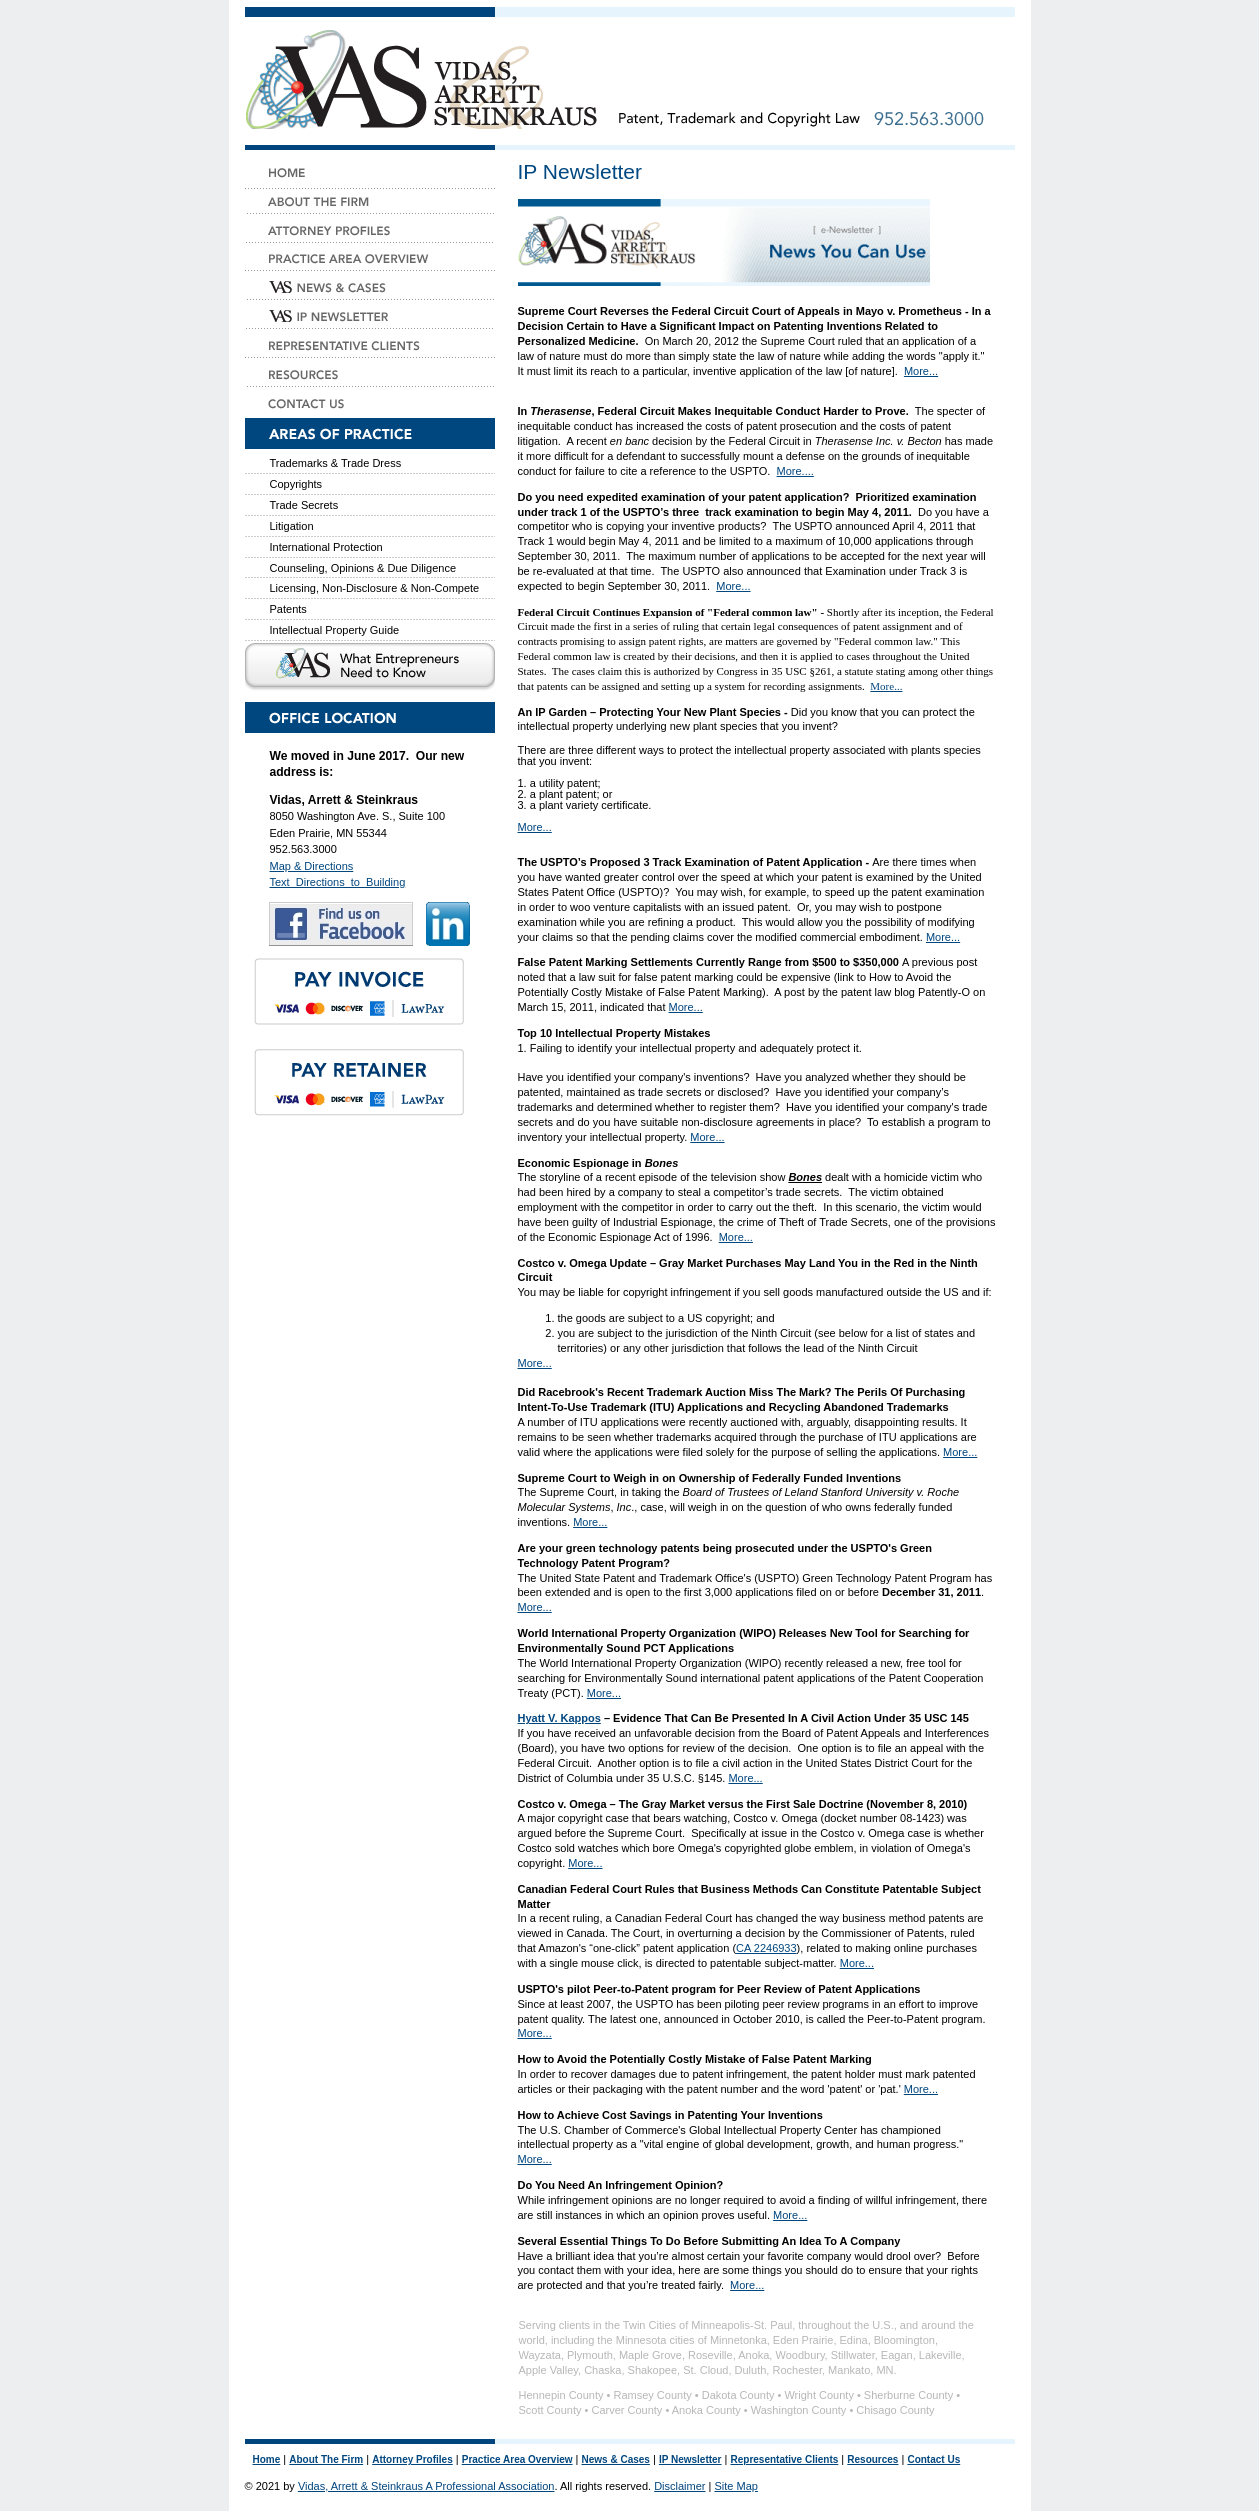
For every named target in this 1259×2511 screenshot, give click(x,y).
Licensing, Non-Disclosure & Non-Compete (375, 588)
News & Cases (616, 2459)
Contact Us (933, 2459)
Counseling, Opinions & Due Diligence (363, 568)
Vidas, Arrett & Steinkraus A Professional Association (426, 2486)
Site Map (735, 2486)
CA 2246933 (766, 1948)
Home (267, 2459)
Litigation (292, 526)
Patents (288, 609)
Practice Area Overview (517, 2459)
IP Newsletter (690, 2459)
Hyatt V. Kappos (559, 1718)
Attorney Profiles (412, 2459)
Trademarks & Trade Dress (336, 463)
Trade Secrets (304, 505)
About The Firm (326, 2459)
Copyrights (296, 484)
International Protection (326, 547)
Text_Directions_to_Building (338, 882)
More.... (795, 471)
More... (921, 371)
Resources (872, 2459)
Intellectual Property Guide (335, 630)
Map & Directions (312, 866)
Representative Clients (784, 2459)
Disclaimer (679, 2486)
